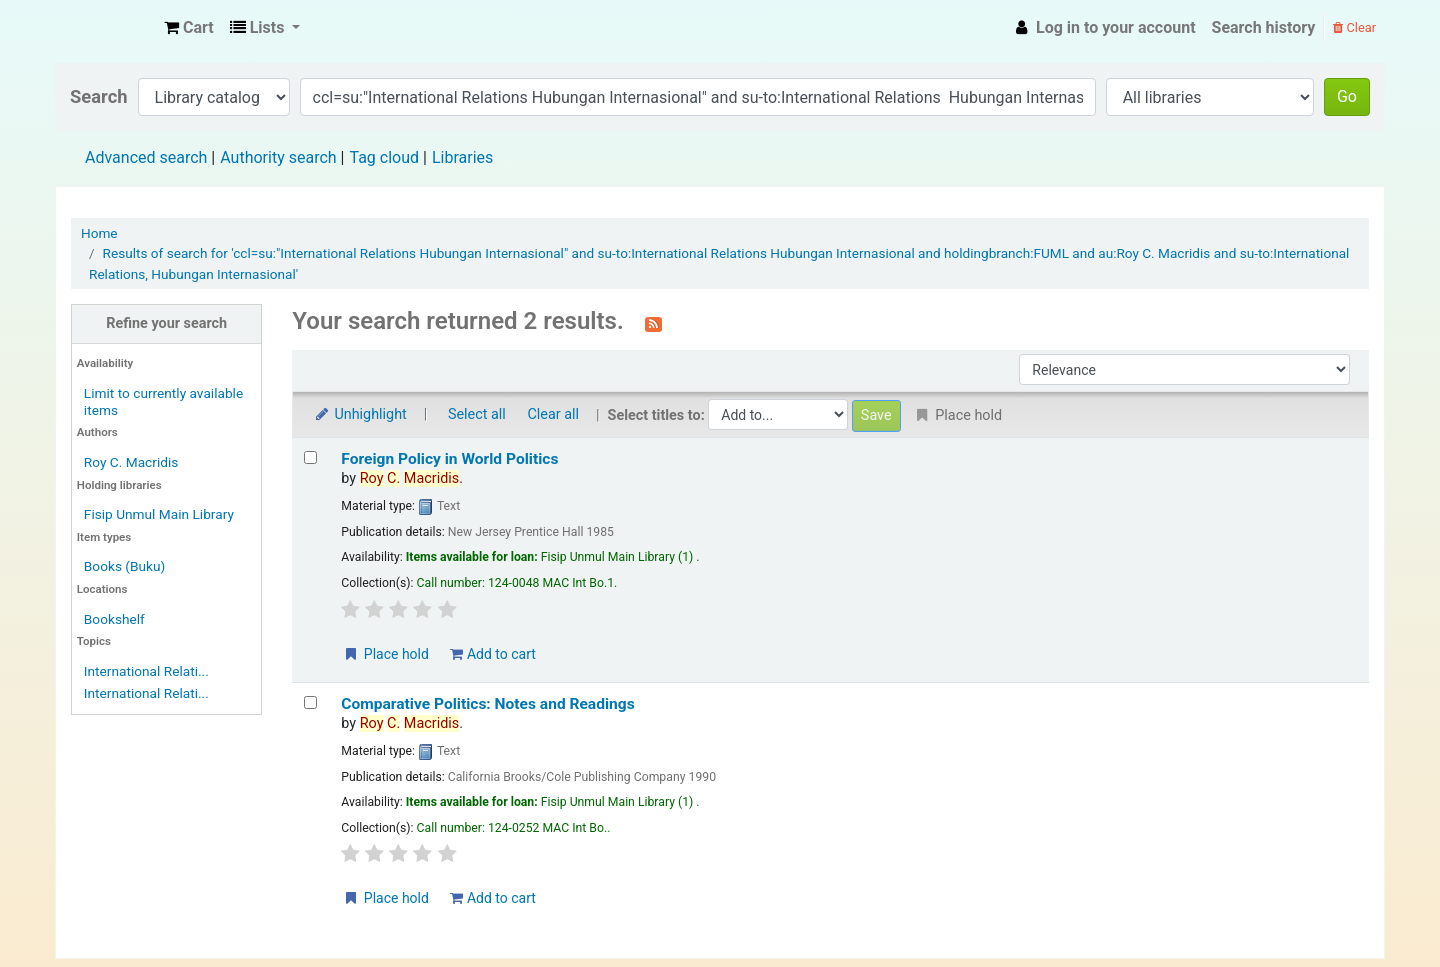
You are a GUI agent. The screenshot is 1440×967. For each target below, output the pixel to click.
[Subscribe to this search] (653, 323)
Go (1347, 96)
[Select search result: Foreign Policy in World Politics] (310, 457)
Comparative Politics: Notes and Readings (487, 704)
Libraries (462, 157)
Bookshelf (114, 619)
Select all (477, 414)
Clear (1354, 27)
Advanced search (146, 157)
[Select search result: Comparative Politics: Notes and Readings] (310, 702)
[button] (189, 28)
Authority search (278, 157)
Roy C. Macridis (131, 462)
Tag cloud (384, 157)
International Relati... (146, 671)
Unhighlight (359, 414)
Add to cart (492, 654)
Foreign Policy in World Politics (449, 459)
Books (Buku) (124, 566)
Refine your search (166, 323)
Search (99, 96)
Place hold (385, 654)
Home (99, 233)
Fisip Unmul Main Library (106, 28)
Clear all (553, 414)
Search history (1264, 27)
